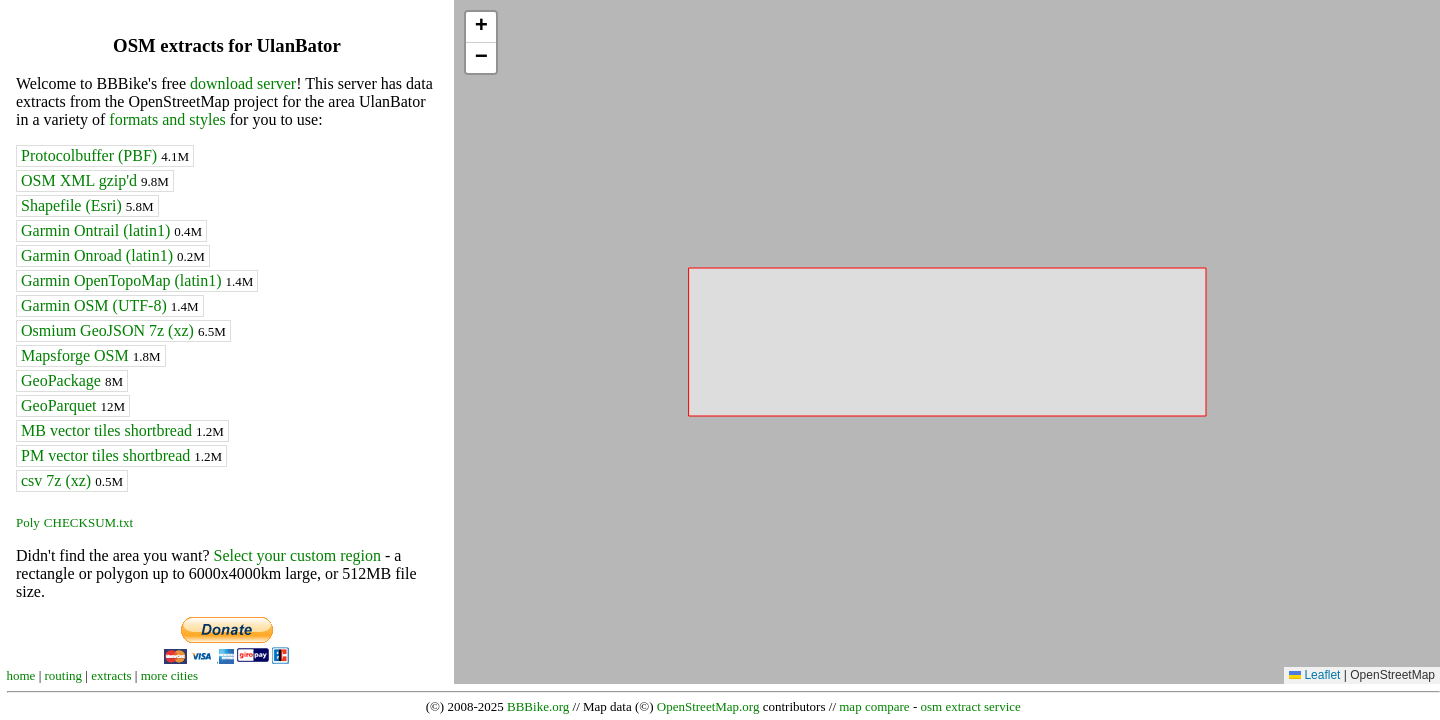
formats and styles (167, 119)
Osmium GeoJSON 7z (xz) (123, 330)
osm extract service (970, 706)
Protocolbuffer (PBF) (105, 155)
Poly (28, 522)
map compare (874, 706)
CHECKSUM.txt (88, 522)
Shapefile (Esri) (87, 205)
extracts (111, 675)
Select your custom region (297, 555)
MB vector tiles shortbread (122, 430)
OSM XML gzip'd (95, 180)
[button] (481, 27)
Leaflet (1314, 675)
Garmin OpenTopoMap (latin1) (137, 280)
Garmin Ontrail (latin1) (111, 230)
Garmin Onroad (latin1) (113, 255)
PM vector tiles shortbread (121, 455)
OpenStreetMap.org (708, 706)
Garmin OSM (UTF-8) (110, 305)
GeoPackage (72, 380)
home (21, 675)
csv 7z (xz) (72, 480)
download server (243, 83)
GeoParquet (73, 405)
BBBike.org (538, 706)
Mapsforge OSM (91, 355)
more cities (169, 675)
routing (64, 675)
